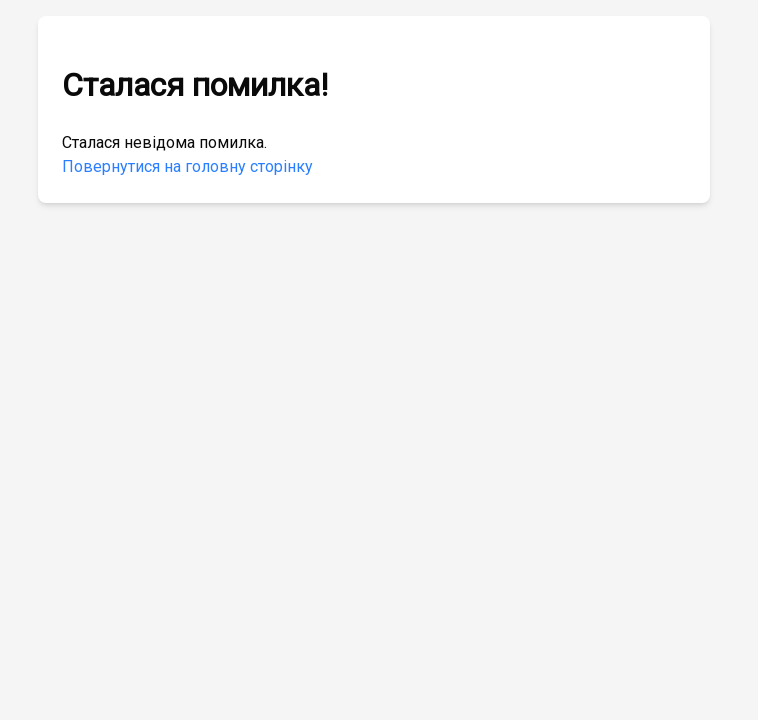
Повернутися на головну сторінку (187, 166)
